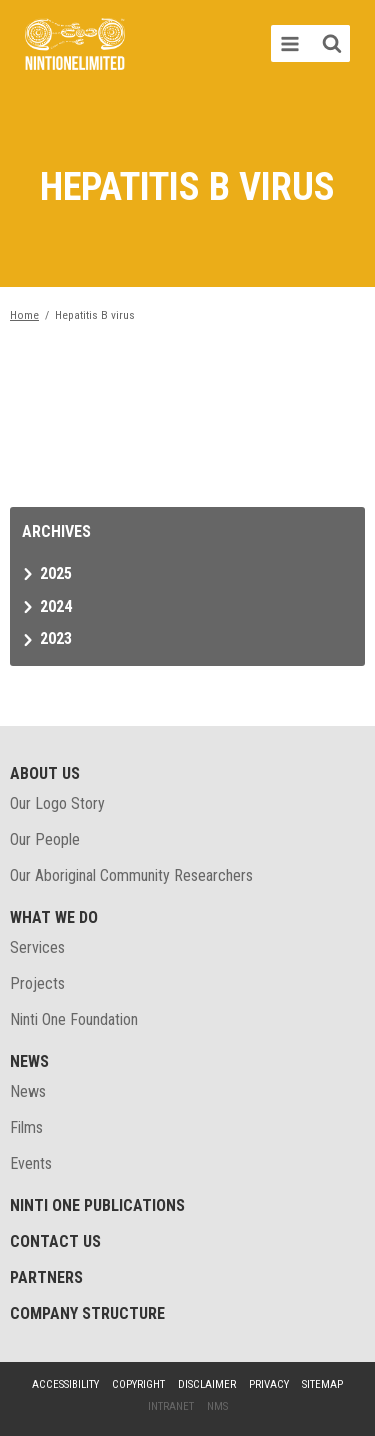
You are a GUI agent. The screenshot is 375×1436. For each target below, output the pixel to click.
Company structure (87, 1313)
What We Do (54, 917)
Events (31, 1163)
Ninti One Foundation (74, 1019)
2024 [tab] (56, 606)
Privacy (269, 1384)
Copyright (138, 1384)
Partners (46, 1277)
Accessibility (65, 1384)
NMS (217, 1406)
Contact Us (55, 1241)
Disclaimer (207, 1384)
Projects (37, 983)
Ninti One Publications (97, 1205)
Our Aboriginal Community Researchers (131, 875)
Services (37, 947)
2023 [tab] (56, 638)
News (29, 1061)
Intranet (171, 1406)
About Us (45, 773)
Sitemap (322, 1384)
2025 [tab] (56, 573)
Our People (45, 839)
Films (26, 1127)
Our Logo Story (57, 803)
